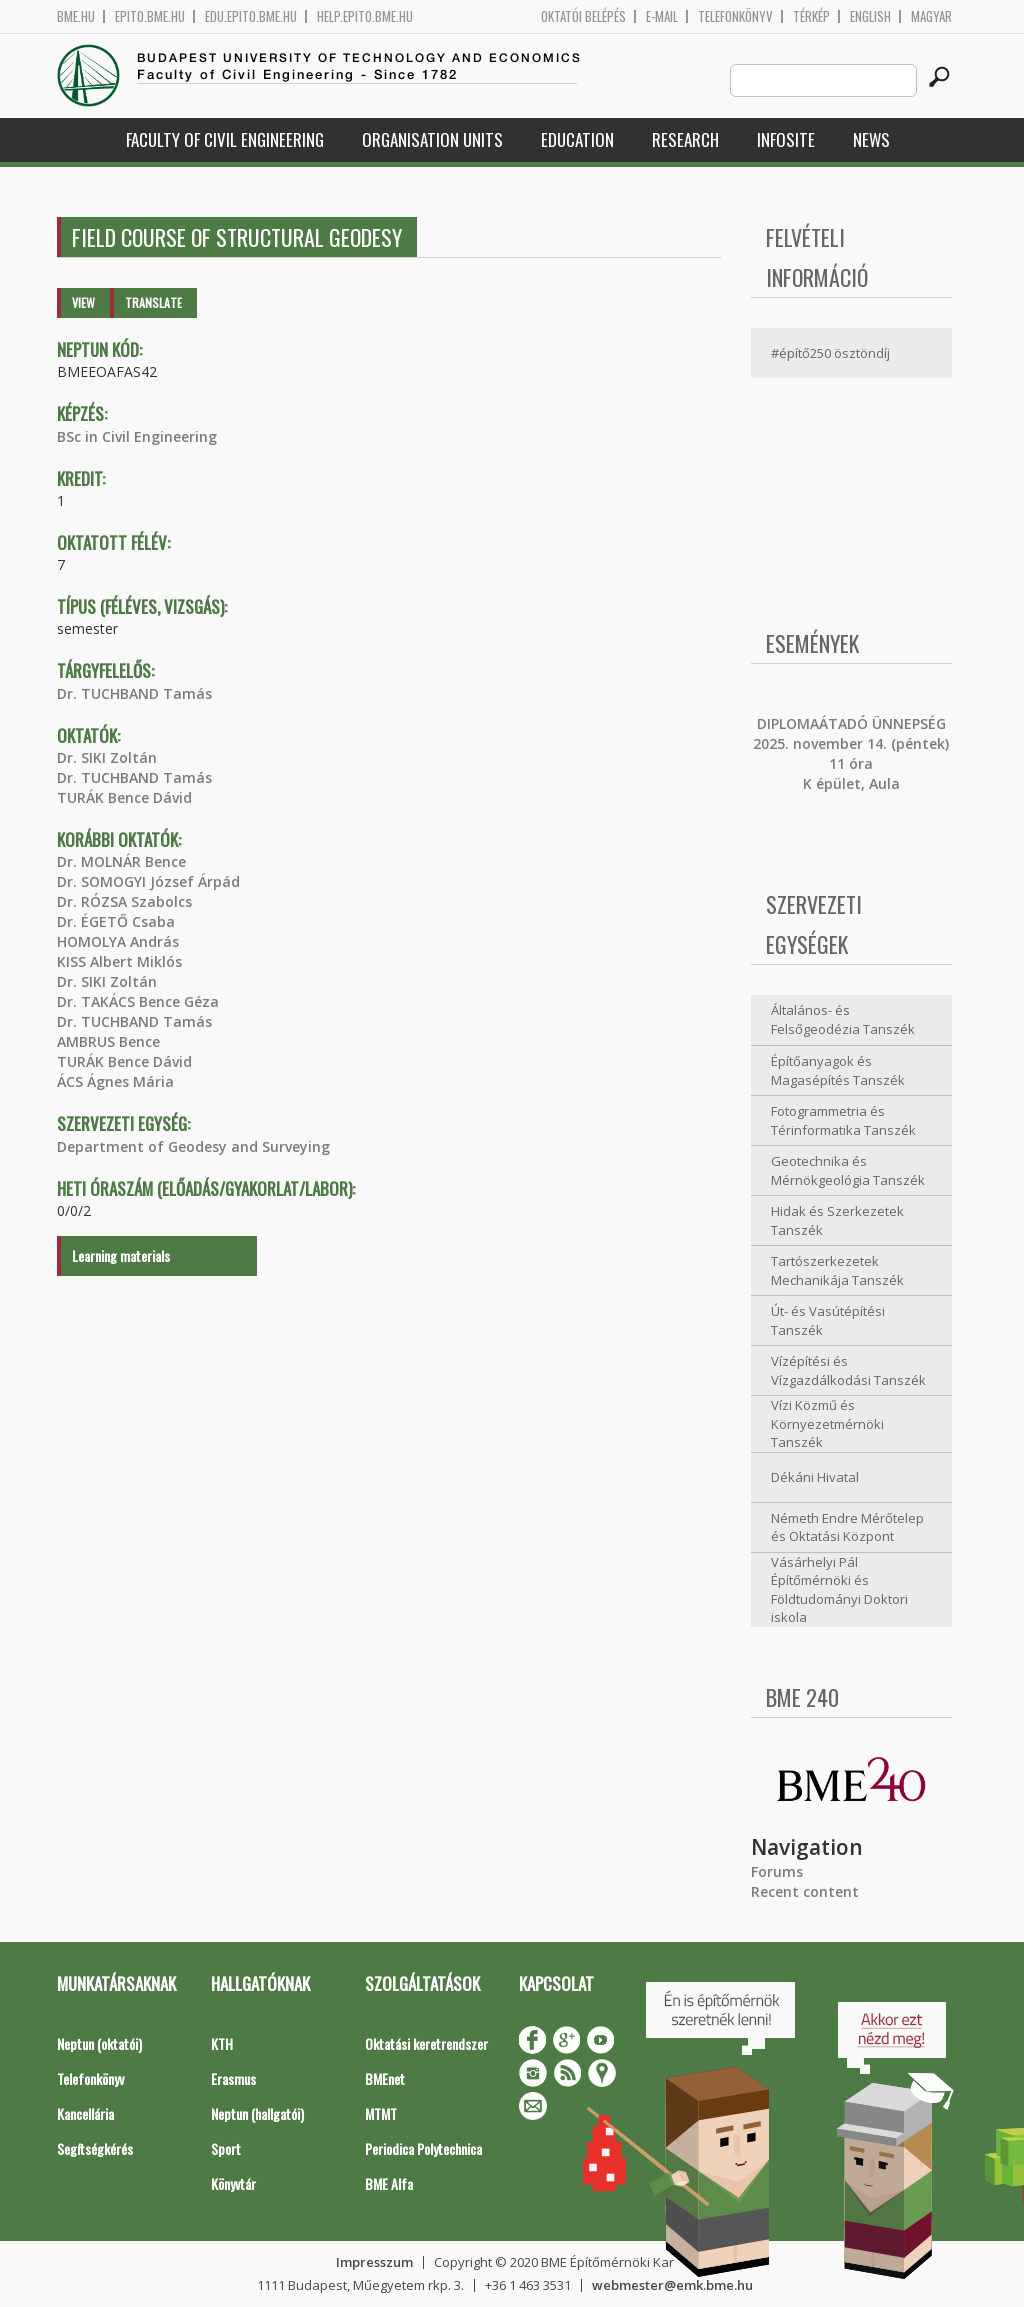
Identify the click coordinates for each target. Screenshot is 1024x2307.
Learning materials (121, 1255)
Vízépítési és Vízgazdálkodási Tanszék (848, 1370)
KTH (222, 2043)
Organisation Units (432, 139)
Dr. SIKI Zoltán (107, 757)
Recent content (805, 1891)
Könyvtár (233, 2183)
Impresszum (374, 2262)
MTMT (381, 2113)
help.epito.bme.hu (365, 16)
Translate (153, 302)
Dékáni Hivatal (815, 1477)
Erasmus (233, 2078)
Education (577, 139)
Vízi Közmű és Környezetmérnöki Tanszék (827, 1423)
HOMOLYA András (118, 941)
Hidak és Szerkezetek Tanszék (837, 1220)
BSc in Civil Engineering (137, 436)
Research (685, 139)
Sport (226, 2148)
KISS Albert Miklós (119, 961)
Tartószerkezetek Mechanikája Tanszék (837, 1270)
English (870, 16)
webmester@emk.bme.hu (672, 2285)
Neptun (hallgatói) (257, 2113)
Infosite (786, 139)
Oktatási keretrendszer (426, 2043)
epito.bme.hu (150, 16)
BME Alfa (389, 2183)
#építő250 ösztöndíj (830, 353)
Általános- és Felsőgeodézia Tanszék (843, 1019)
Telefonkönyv (735, 16)
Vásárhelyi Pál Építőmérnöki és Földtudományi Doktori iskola (839, 1590)
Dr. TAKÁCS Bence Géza (138, 1001)
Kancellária (85, 2113)
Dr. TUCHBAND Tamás (134, 693)
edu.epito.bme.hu (251, 16)
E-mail (662, 16)
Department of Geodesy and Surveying (193, 1146)
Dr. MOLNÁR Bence (121, 861)
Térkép (811, 16)
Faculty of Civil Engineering (225, 139)
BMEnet (385, 2078)
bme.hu (76, 16)
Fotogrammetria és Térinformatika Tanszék (843, 1120)
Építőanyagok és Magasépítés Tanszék (838, 1070)
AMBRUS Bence (108, 1041)
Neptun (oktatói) (99, 2043)
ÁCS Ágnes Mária (115, 1081)
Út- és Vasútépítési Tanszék (828, 1320)
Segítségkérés (95, 2148)
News (871, 139)
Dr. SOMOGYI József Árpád (148, 881)
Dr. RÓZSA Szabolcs (124, 901)
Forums (777, 1871)
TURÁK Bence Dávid (124, 797)
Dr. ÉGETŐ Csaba (116, 921)
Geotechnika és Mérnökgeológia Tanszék (848, 1170)
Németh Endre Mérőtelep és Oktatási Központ (847, 1527)
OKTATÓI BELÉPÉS (583, 16)
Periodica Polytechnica (423, 2148)
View (83, 302)
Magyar (931, 16)
